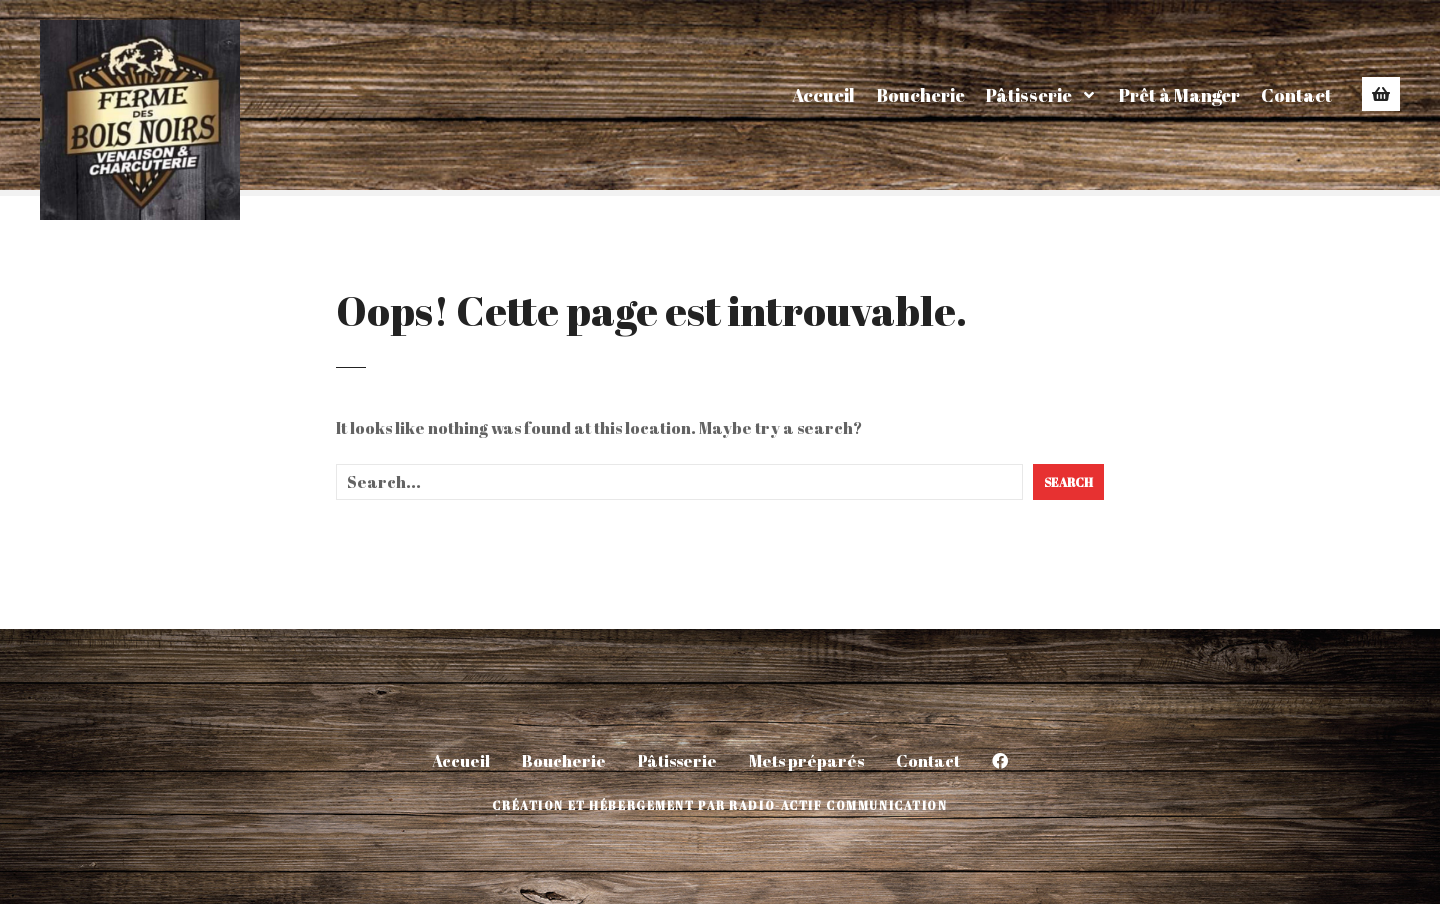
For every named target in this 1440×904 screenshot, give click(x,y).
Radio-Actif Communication (838, 805)
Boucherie (920, 95)
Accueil (823, 95)
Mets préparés (806, 761)
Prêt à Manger (1179, 95)
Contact (1296, 95)
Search (1068, 482)
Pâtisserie (1029, 95)
